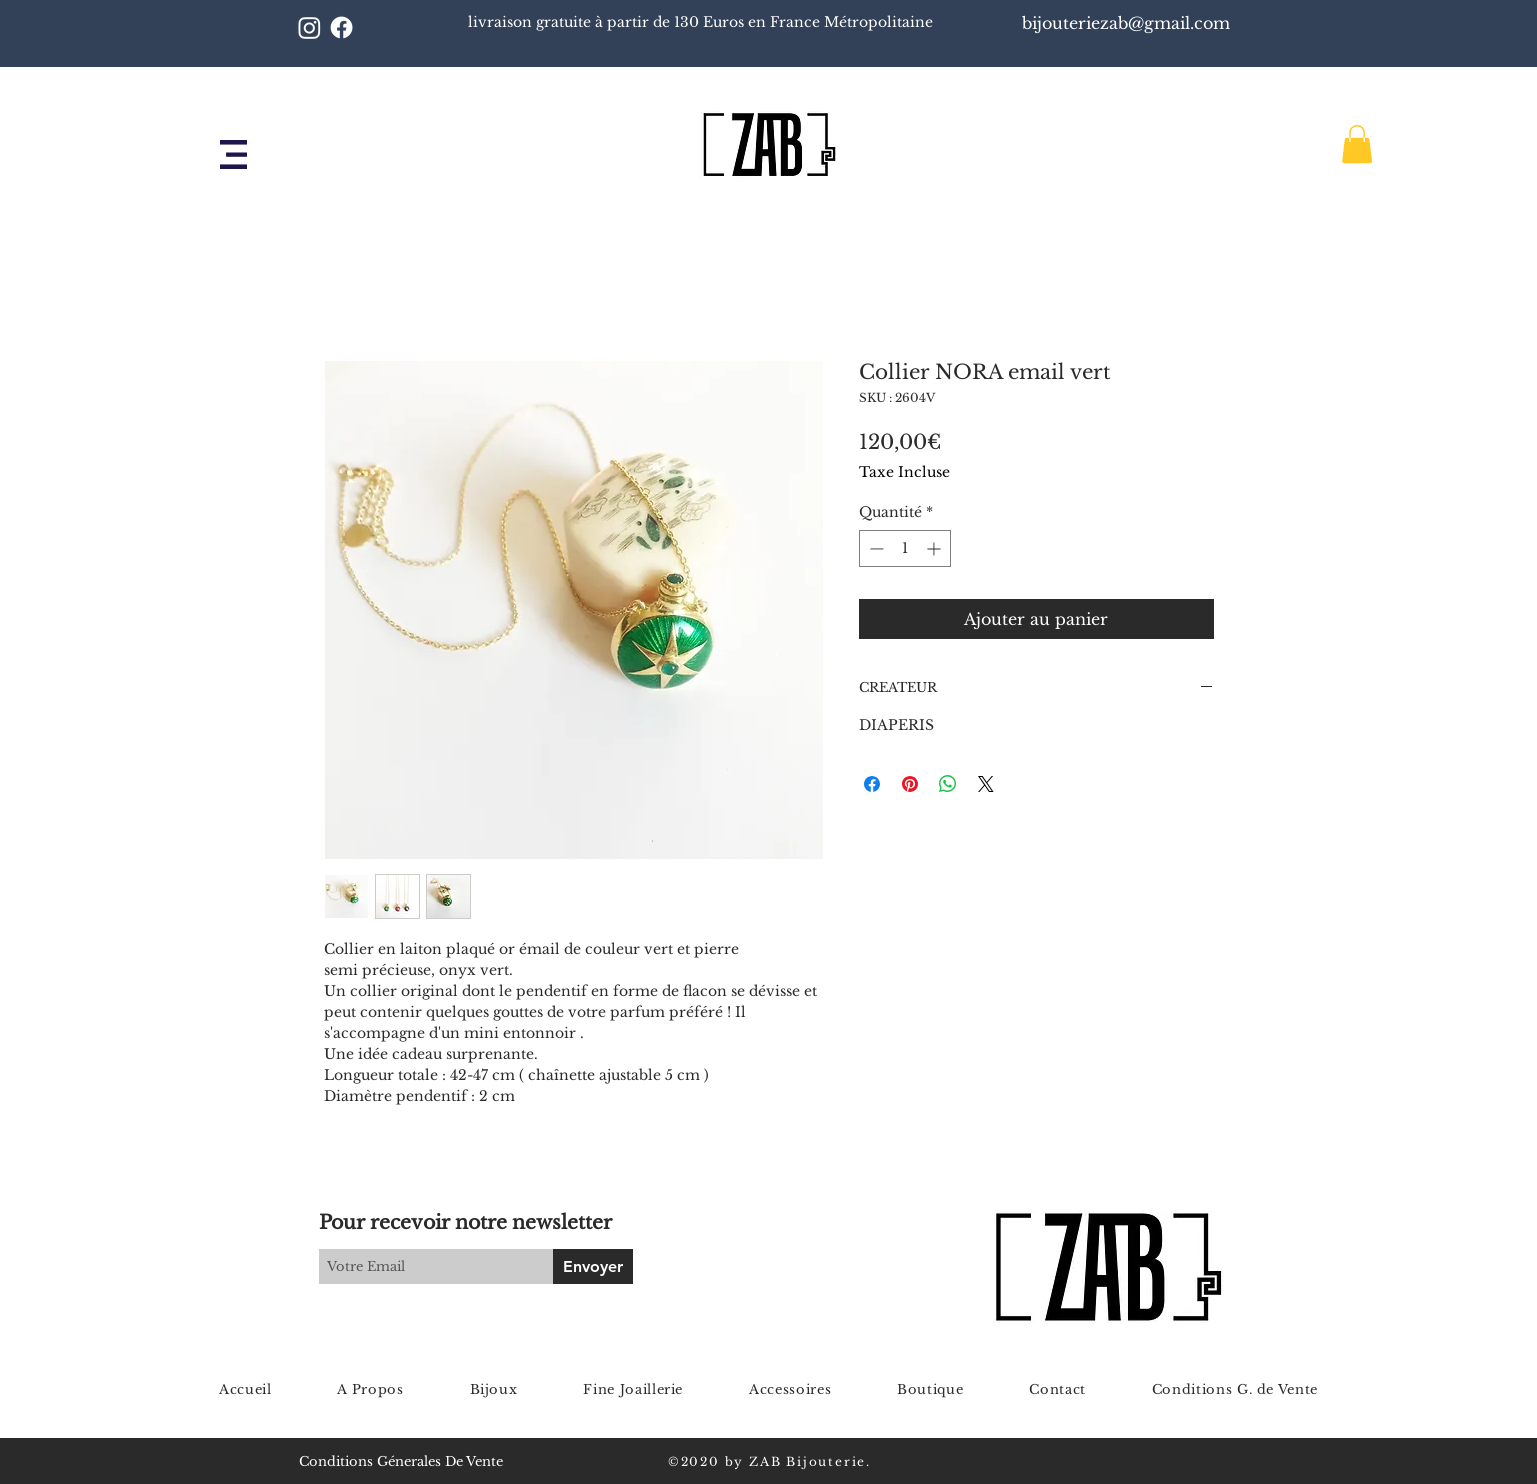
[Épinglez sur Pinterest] (910, 784)
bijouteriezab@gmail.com (1128, 23)
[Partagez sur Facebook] (872, 784)
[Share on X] (986, 784)
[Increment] (935, 548)
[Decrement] (874, 548)
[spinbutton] (905, 548)
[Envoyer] (593, 1266)
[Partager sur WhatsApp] (948, 784)
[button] (233, 154)
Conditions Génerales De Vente (401, 1461)
